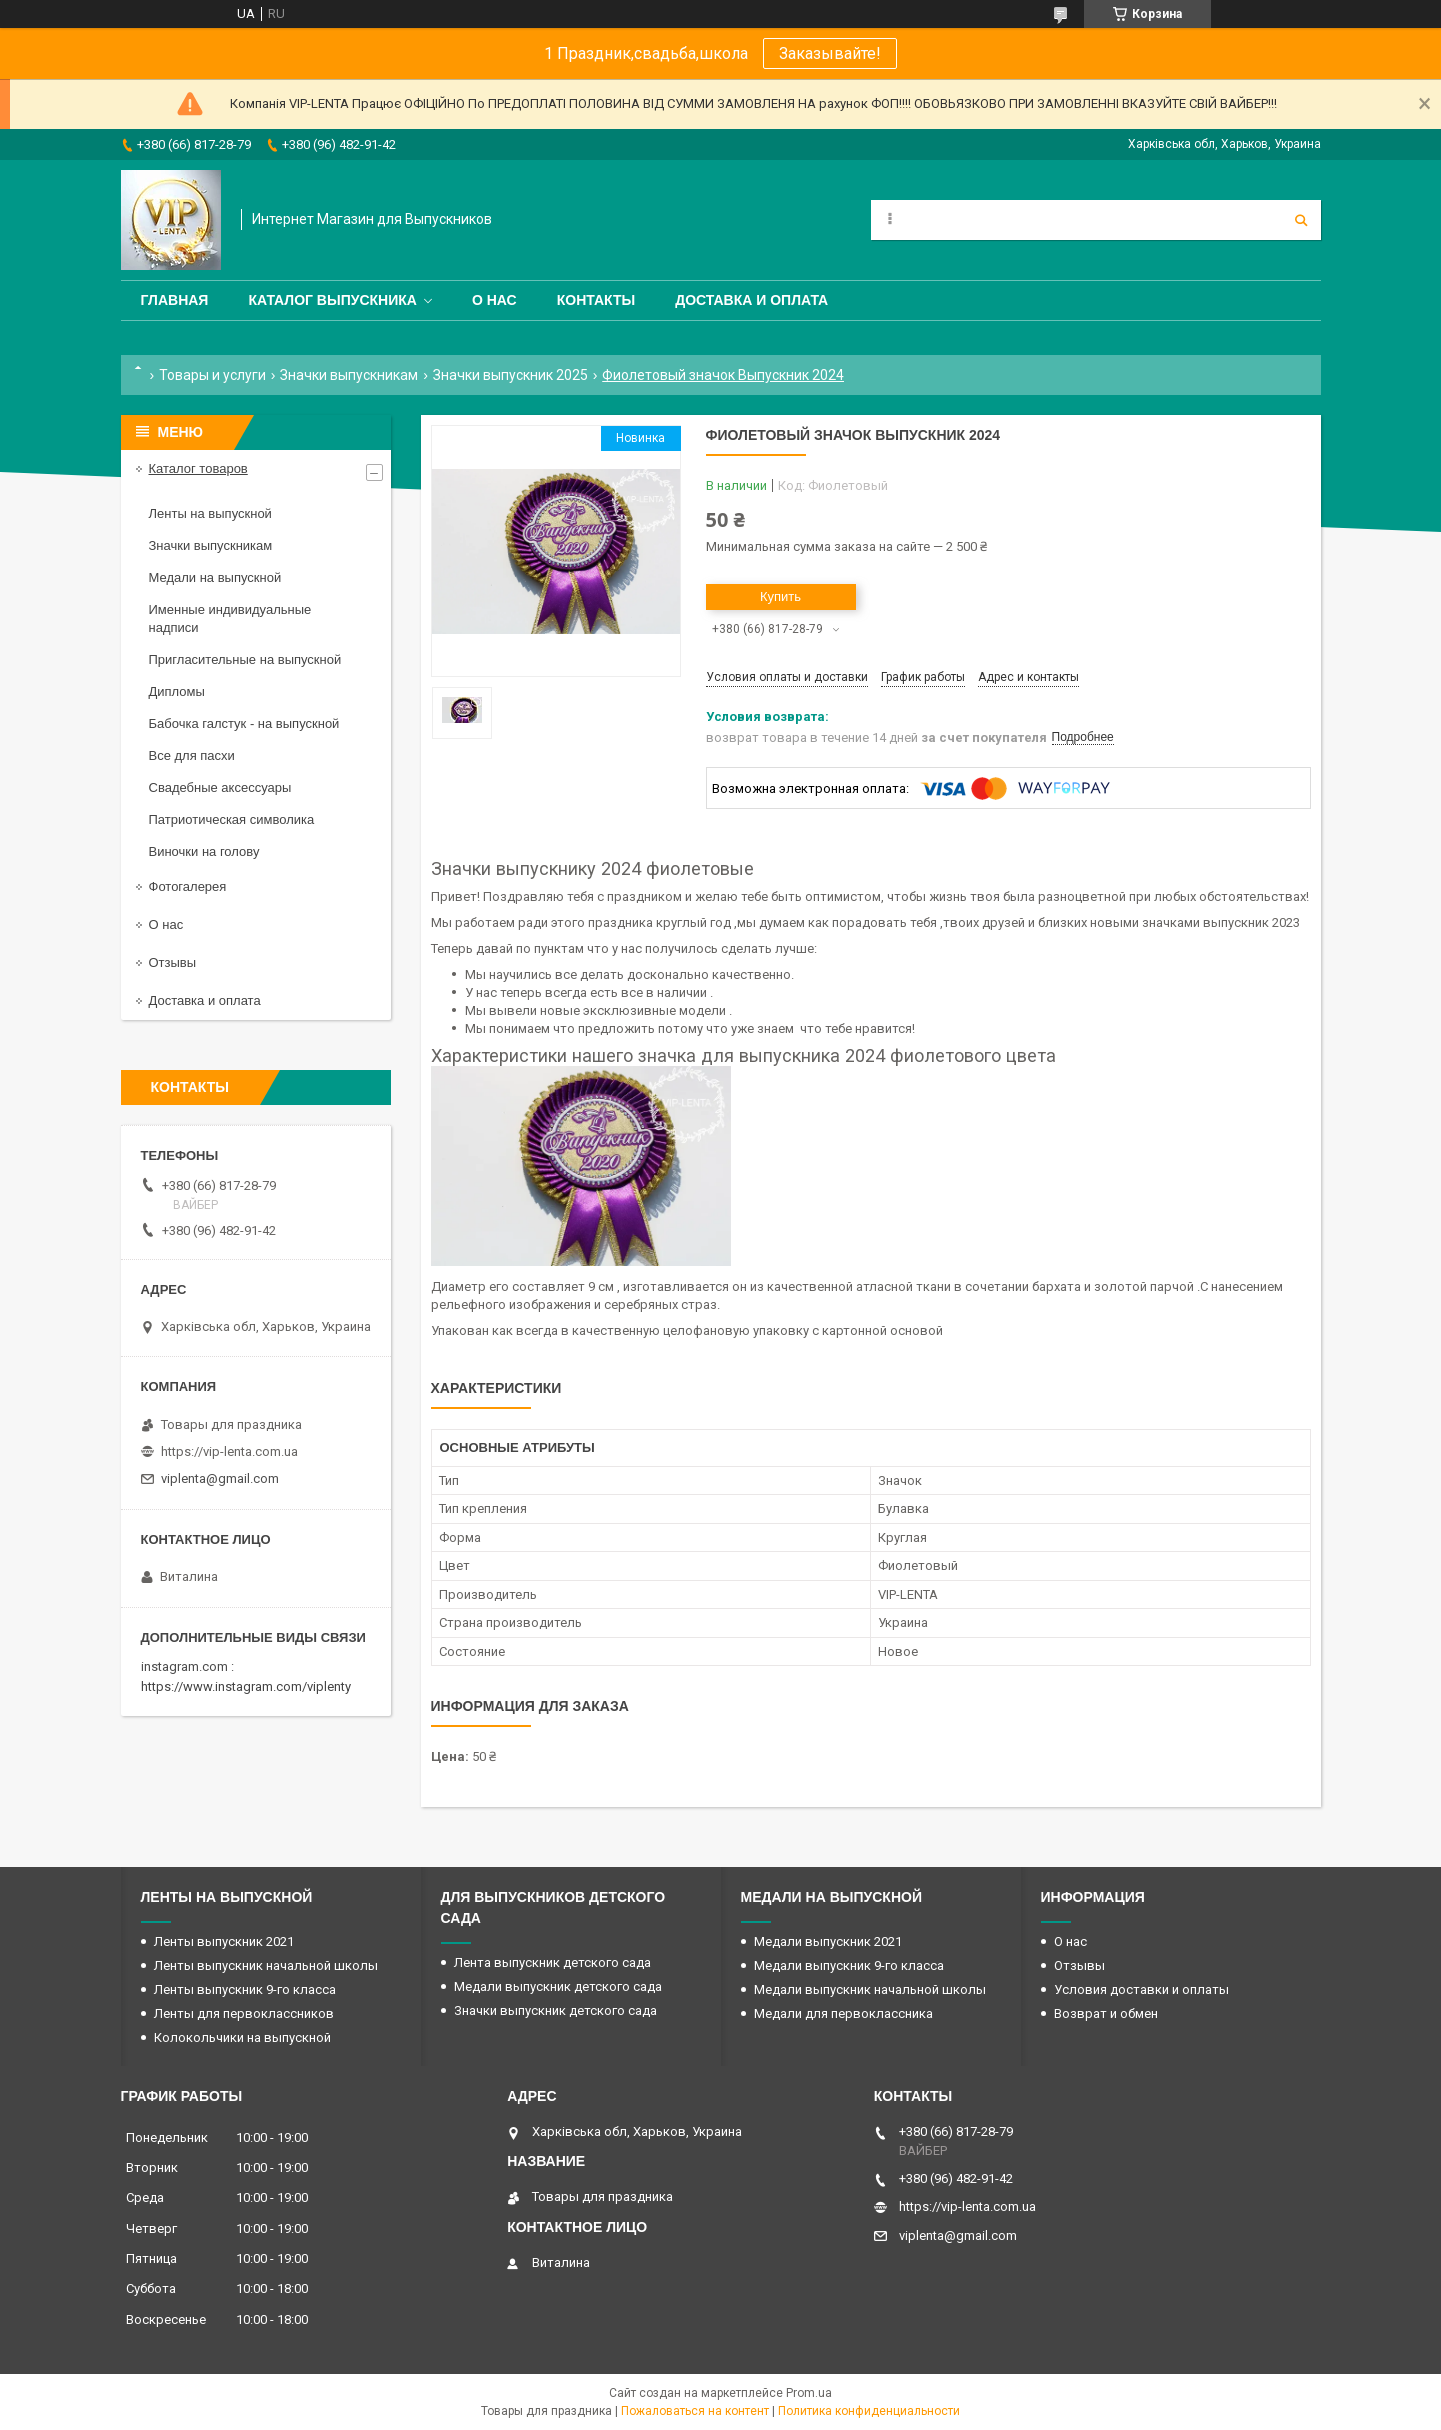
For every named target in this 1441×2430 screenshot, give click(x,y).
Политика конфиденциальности (869, 2411)
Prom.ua (809, 2393)
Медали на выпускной (215, 577)
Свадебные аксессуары (220, 787)
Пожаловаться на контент (695, 2411)
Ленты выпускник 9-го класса (245, 1989)
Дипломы (177, 691)
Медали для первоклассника (843, 2013)
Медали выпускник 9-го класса (849, 1965)
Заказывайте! (830, 53)
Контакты (596, 300)
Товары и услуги (212, 375)
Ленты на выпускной (210, 513)
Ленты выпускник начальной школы (266, 1965)
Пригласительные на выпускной (245, 659)
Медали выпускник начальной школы (870, 1989)
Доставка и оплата (751, 300)
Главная (175, 300)
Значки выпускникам (349, 375)
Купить (780, 596)
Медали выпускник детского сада (558, 1986)
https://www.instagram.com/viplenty (246, 1686)
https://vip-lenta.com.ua (229, 1451)
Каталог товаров (198, 468)
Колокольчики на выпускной (242, 2037)
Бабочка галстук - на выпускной (244, 723)
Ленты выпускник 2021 (224, 1941)
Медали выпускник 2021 (828, 1941)
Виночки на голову (204, 851)
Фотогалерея (188, 886)
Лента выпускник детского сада (552, 1962)
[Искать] (1301, 220)
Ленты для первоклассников (244, 2013)
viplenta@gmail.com (220, 1478)
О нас (494, 300)
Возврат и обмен (1106, 2013)
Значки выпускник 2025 (510, 375)
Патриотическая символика (232, 819)
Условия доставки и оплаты (1141, 1989)
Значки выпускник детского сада (555, 2010)
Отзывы (173, 962)
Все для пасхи (192, 755)
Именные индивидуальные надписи (230, 618)
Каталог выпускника (332, 300)
